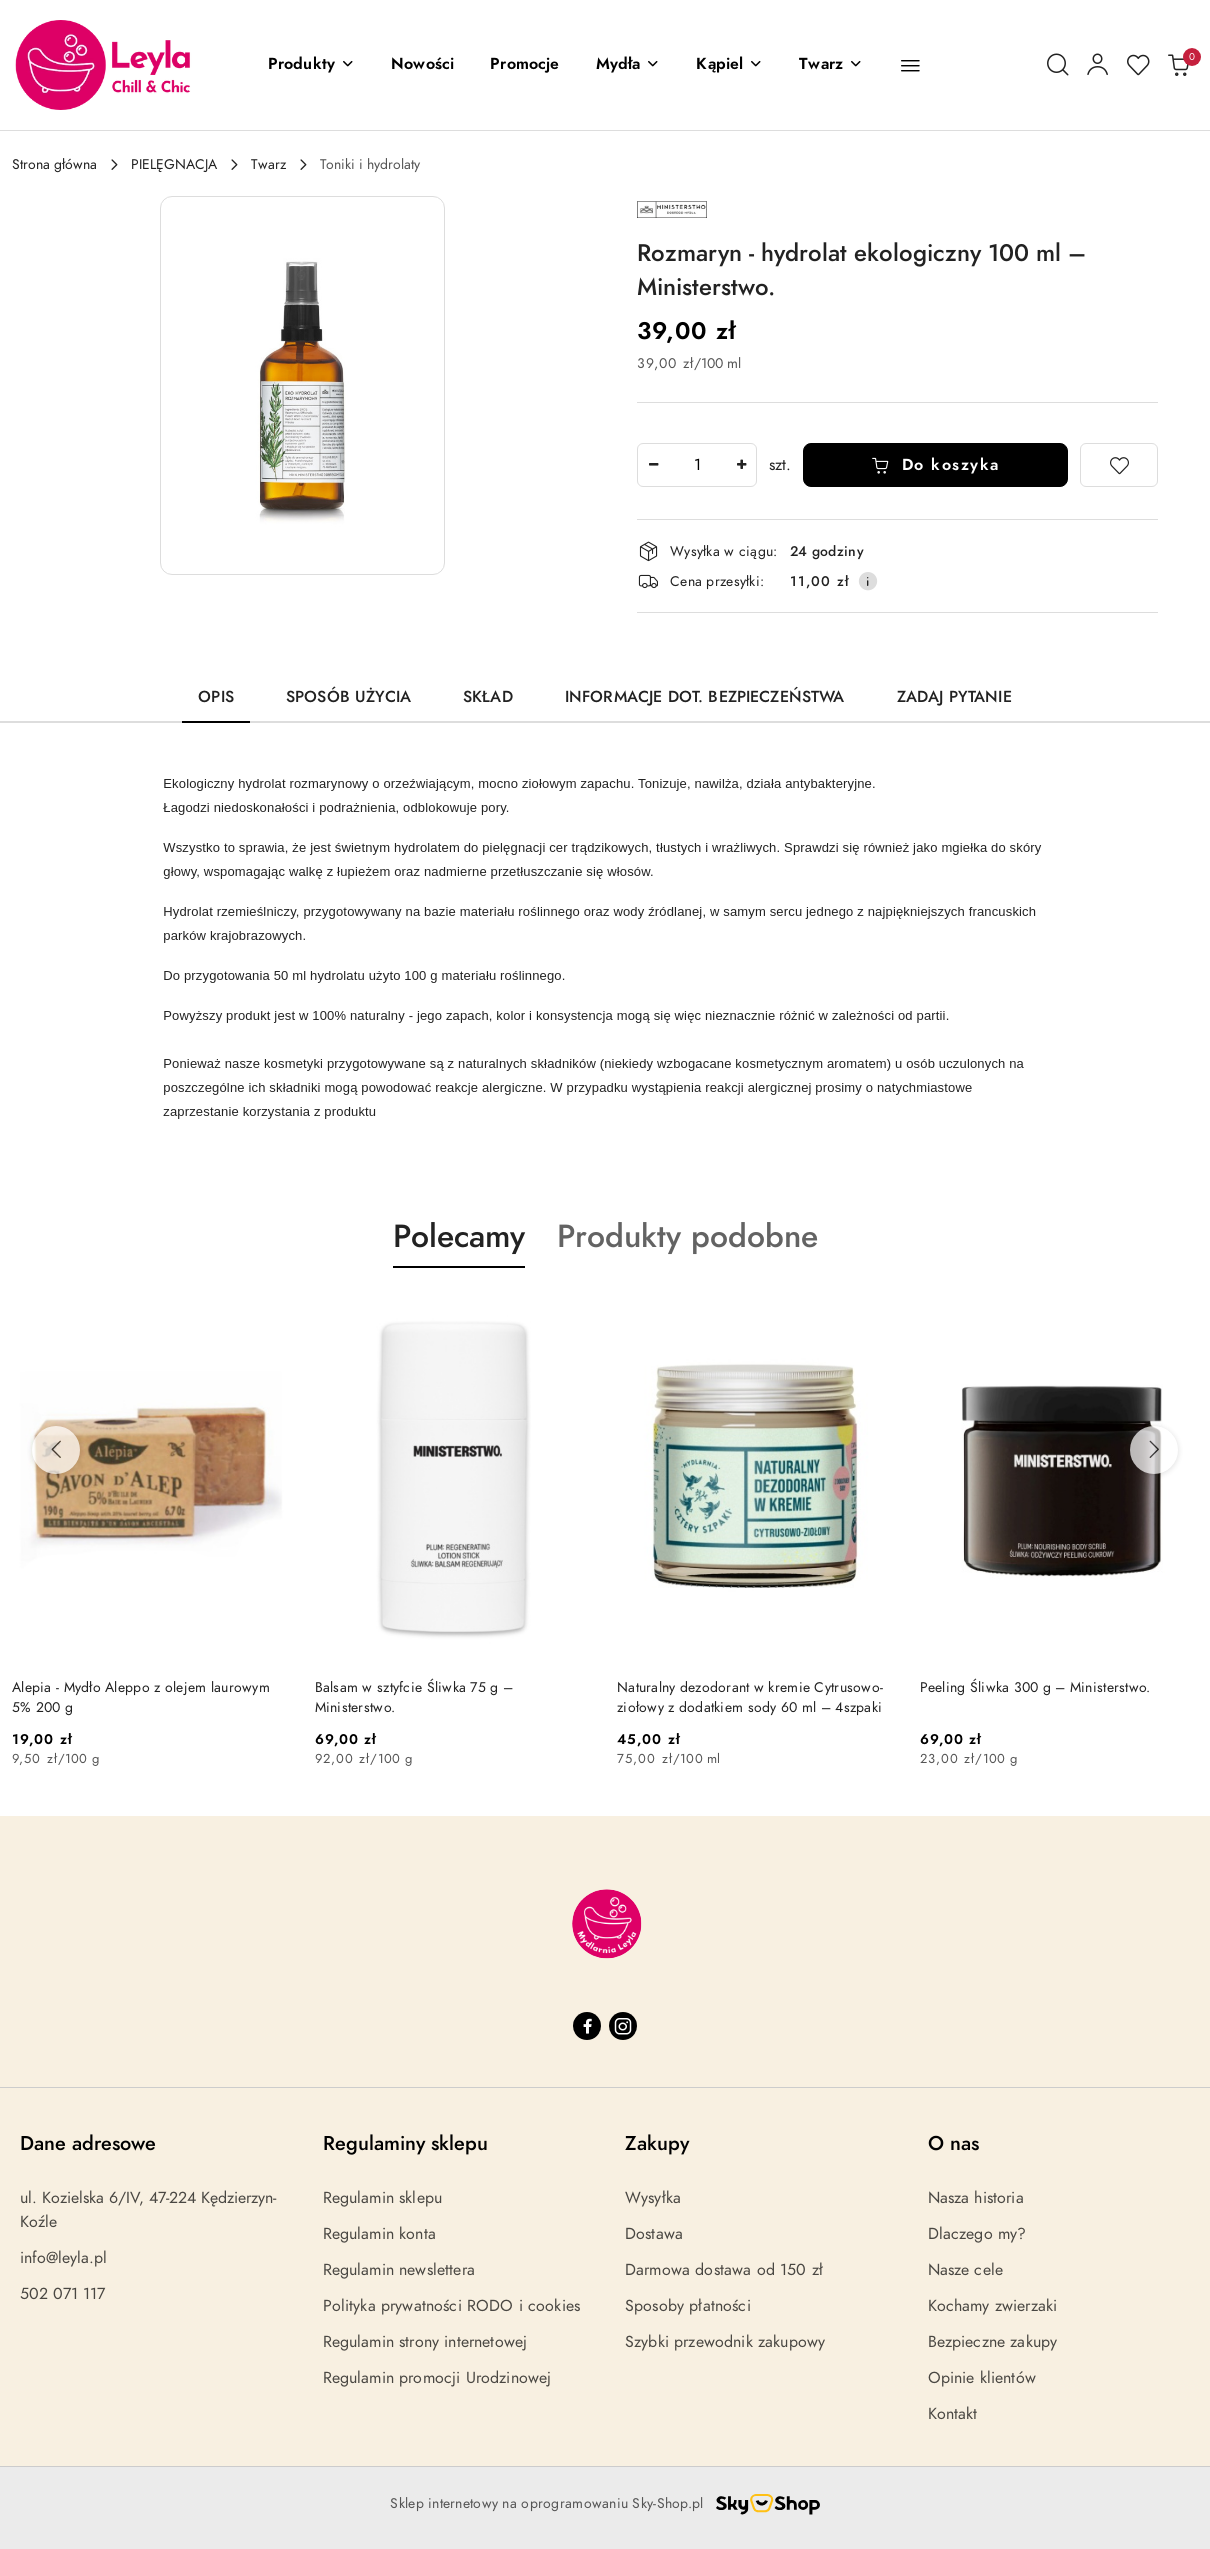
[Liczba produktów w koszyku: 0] (1178, 65)
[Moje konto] (1098, 65)
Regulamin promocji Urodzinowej (437, 2378)
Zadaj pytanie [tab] (954, 697)
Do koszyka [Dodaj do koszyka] (935, 465)
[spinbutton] (697, 465)
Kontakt (953, 2414)
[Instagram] (623, 2026)
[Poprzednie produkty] (56, 1450)
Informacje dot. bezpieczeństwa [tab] (705, 697)
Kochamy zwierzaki (993, 2306)
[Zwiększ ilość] (741, 465)
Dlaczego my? (977, 2234)
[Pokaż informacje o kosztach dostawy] (868, 581)
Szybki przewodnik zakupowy (725, 2342)
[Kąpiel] (729, 65)
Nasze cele (966, 2270)
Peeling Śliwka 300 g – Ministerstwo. (1035, 1687)
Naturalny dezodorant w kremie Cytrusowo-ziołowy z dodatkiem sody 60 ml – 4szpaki (750, 1697)
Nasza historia (976, 2198)
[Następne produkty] (1154, 1450)
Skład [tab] (488, 697)
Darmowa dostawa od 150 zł (724, 2270)
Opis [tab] (216, 697)
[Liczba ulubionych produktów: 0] (1138, 65)
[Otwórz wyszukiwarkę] (1058, 65)
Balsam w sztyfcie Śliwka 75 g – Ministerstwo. (414, 1697)
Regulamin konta (379, 2234)
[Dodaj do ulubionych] (1119, 465)
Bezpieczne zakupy (993, 2342)
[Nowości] (422, 65)
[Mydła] (628, 65)
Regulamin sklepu (383, 2198)
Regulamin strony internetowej (425, 2342)
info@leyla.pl (63, 2258)
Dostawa (654, 2234)
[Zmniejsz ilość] (653, 465)
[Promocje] (524, 65)
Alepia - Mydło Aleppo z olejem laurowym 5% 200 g (141, 1697)
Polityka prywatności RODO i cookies (452, 2306)
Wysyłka (653, 2198)
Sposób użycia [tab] (348, 697)
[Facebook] (587, 2026)
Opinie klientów (982, 2378)
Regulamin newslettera (399, 2270)
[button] (311, 65)
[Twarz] (831, 65)
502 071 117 (62, 2294)
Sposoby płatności (688, 2306)
